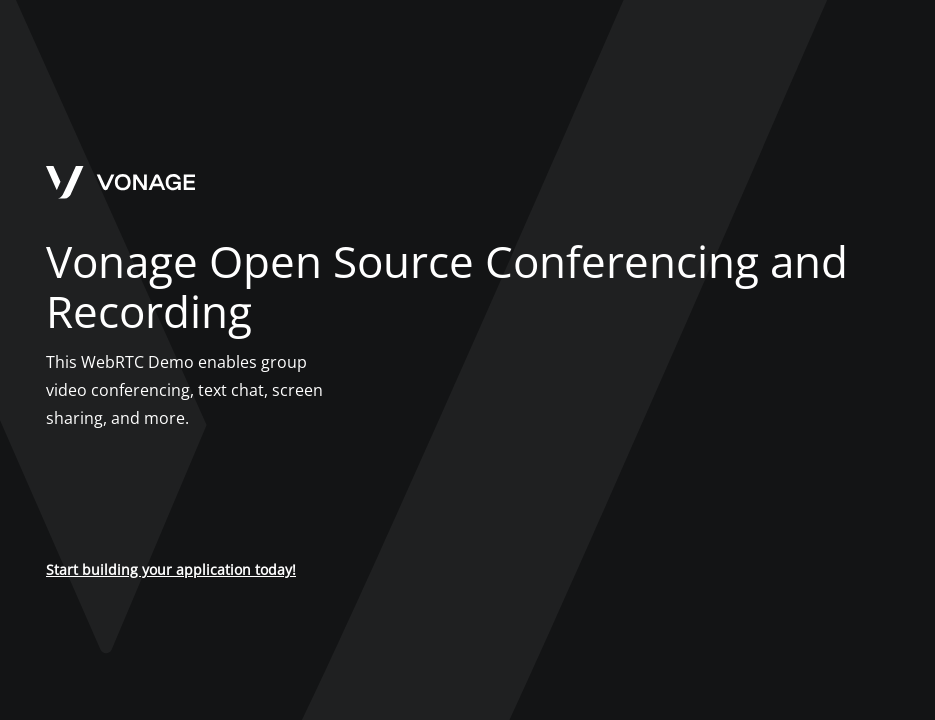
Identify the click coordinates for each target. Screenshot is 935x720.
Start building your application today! (171, 569)
